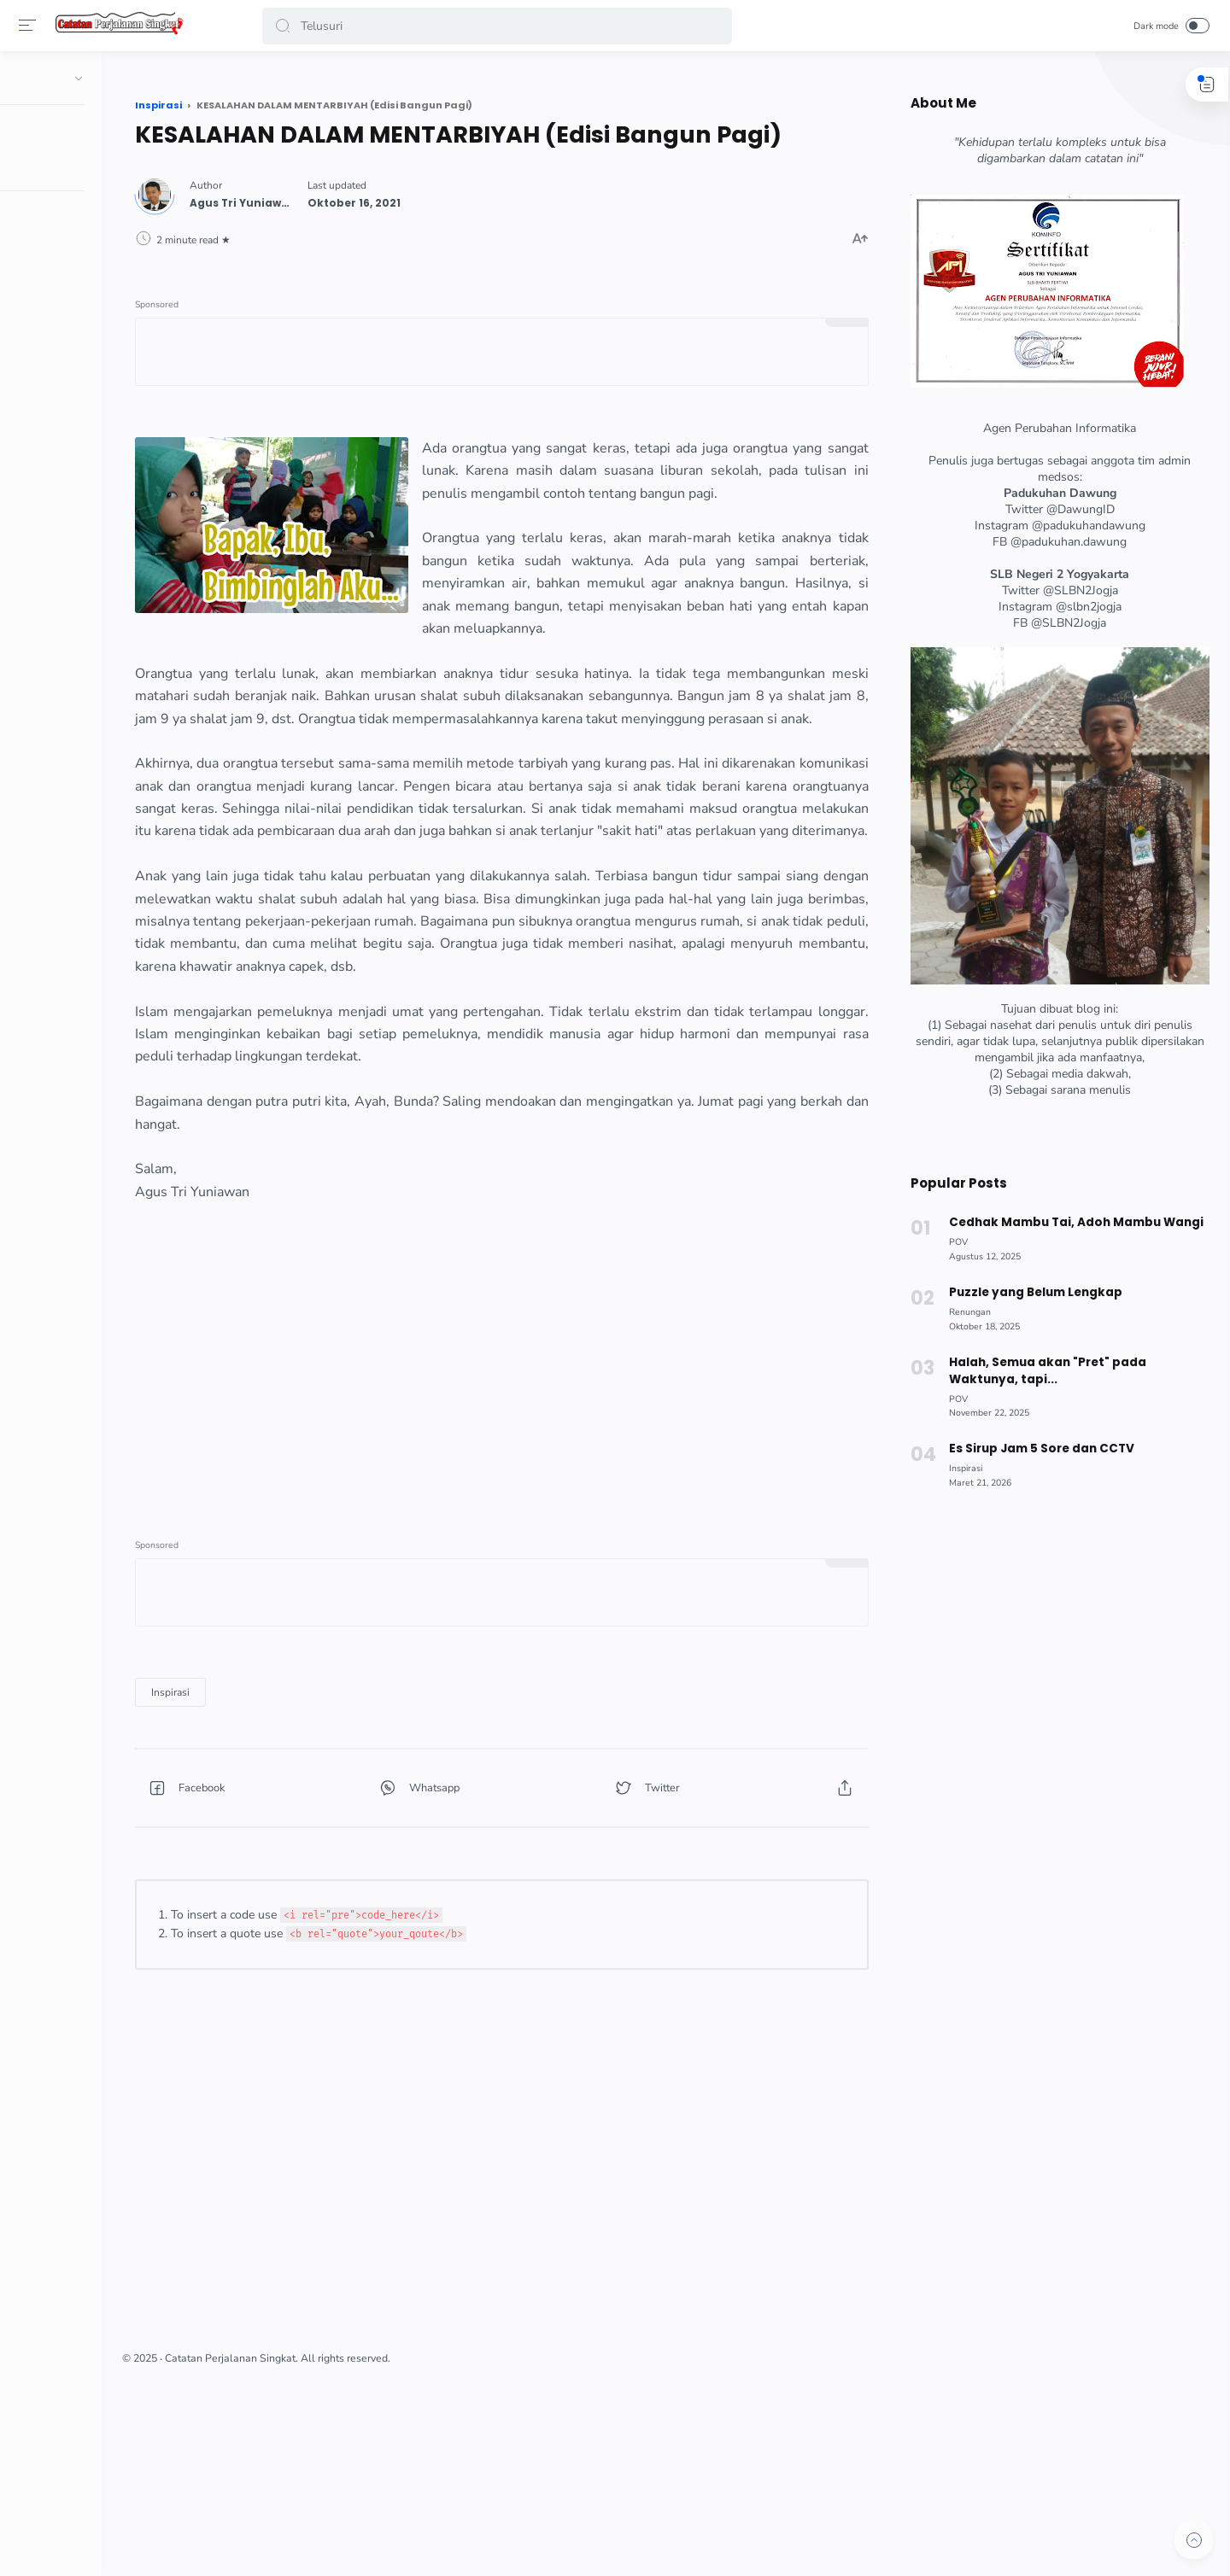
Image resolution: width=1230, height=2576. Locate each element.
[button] (285, 26)
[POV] (953, 1241)
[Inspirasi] (313, 1852)
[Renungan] (965, 1312)
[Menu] (29, 25)
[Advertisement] (568, 1528)
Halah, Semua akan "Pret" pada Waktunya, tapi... (1042, 1370)
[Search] (500, 26)
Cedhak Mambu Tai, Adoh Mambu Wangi (1070, 1222)
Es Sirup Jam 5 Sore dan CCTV (1036, 1448)
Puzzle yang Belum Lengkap (1030, 1292)
